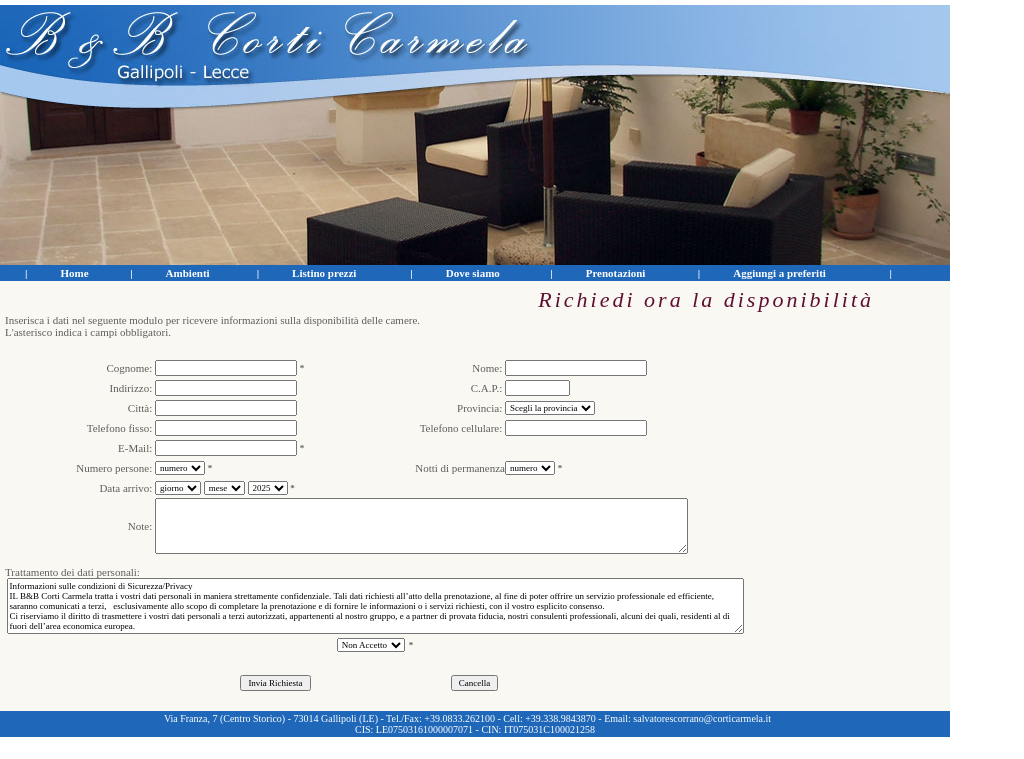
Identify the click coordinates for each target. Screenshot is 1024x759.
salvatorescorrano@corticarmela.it (702, 718)
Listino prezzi (324, 273)
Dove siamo (473, 273)
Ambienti (188, 273)
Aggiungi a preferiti (779, 273)
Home (74, 273)
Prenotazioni (616, 273)
